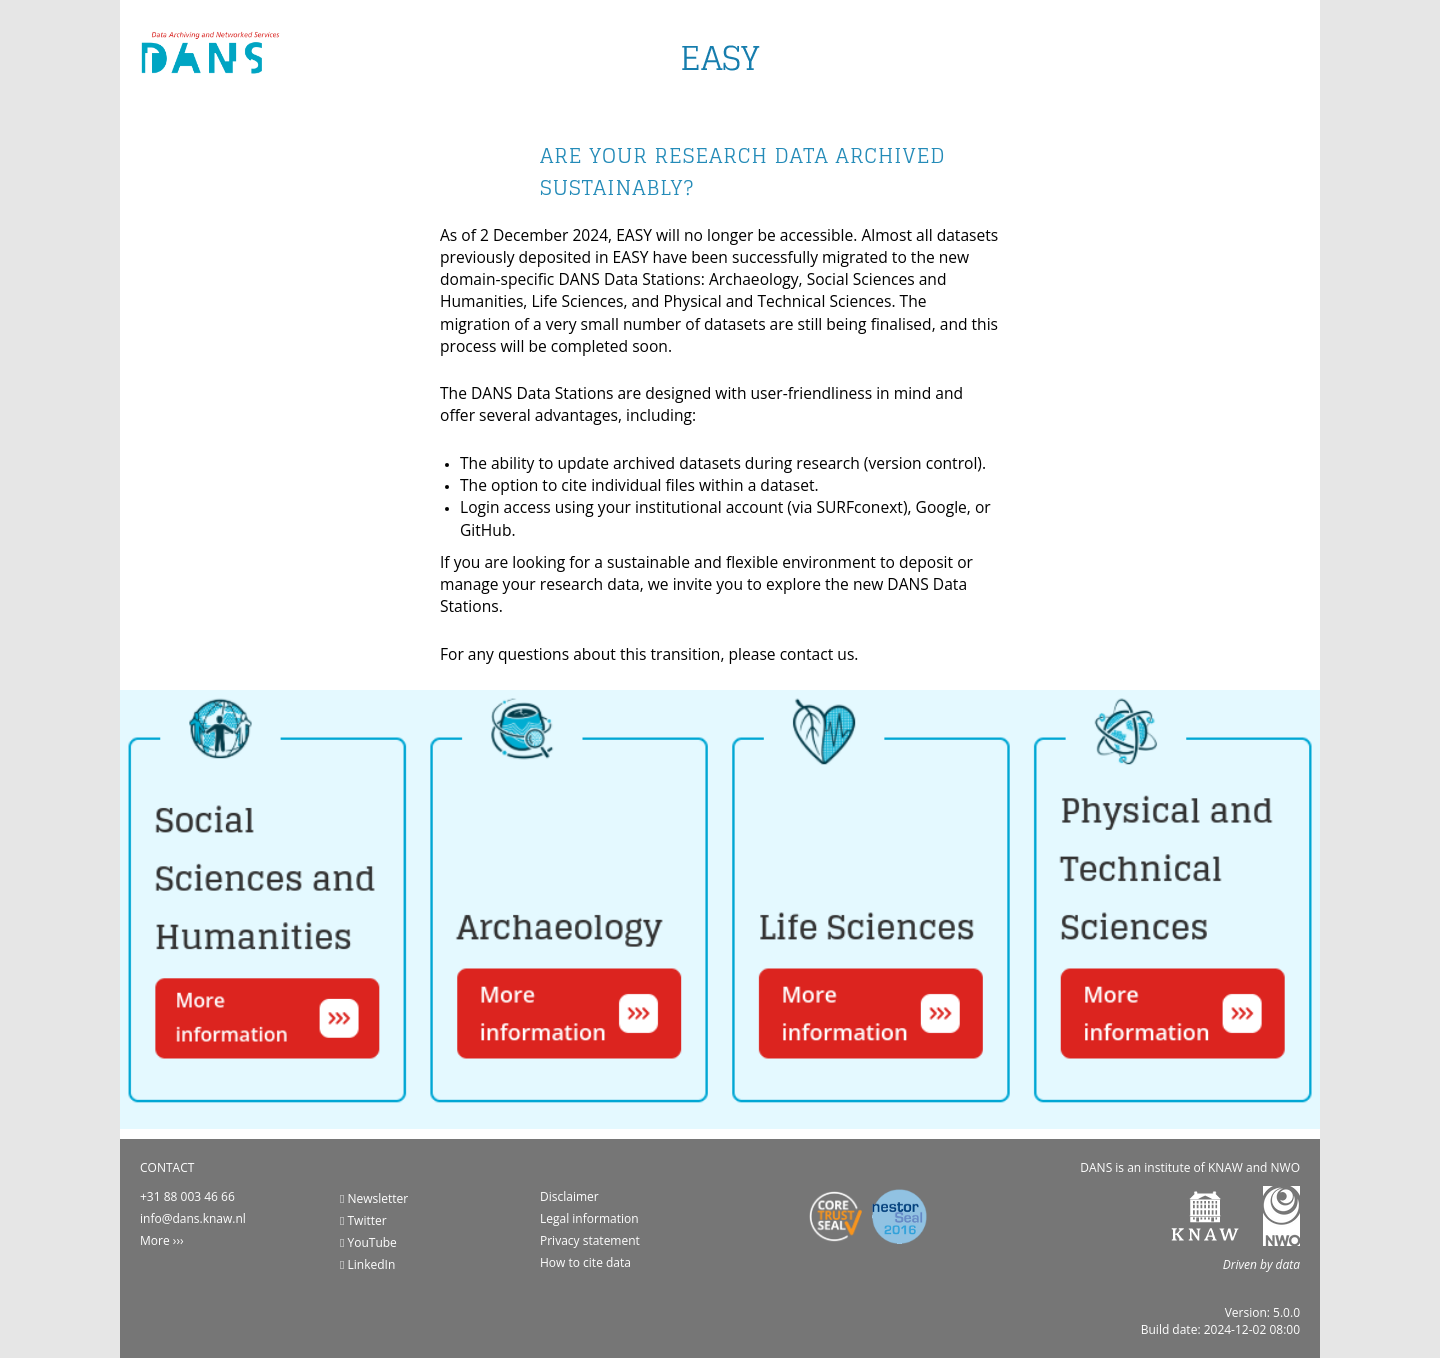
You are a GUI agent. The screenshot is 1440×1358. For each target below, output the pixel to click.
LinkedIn (367, 1264)
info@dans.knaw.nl (193, 1218)
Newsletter (374, 1198)
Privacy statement (590, 1240)
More (155, 1240)
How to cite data (585, 1262)
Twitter (363, 1220)
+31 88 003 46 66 (187, 1196)
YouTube (368, 1242)
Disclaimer (569, 1196)
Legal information (589, 1218)
